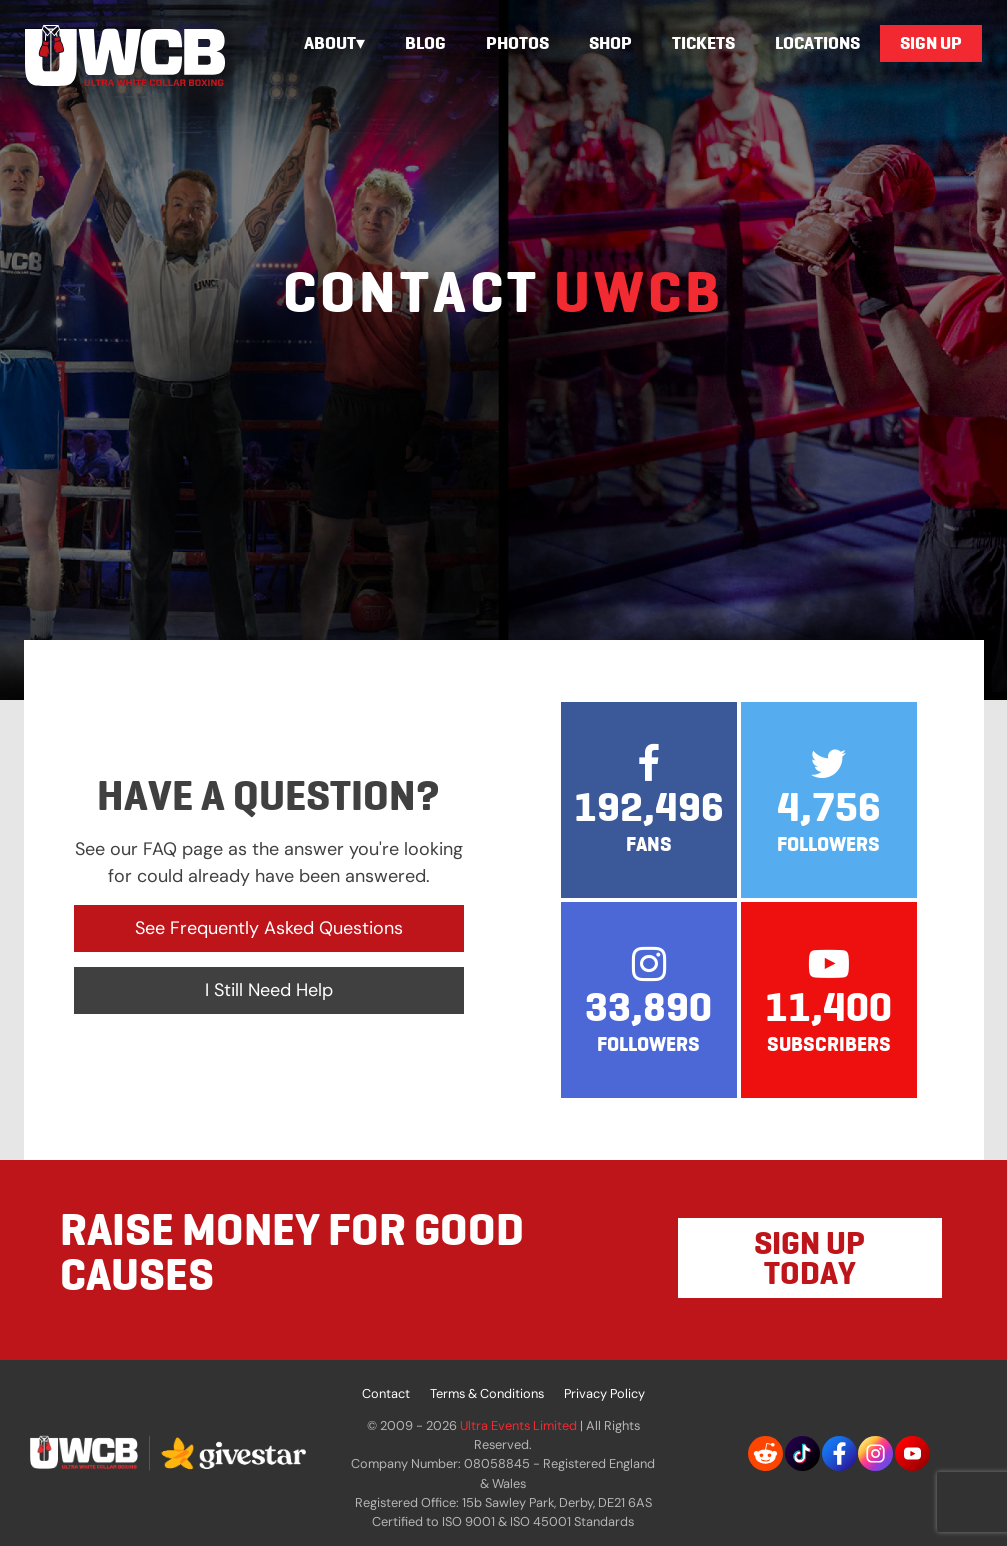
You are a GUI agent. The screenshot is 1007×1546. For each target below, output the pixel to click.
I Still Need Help (269, 990)
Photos (517, 43)
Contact (386, 1393)
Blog (425, 43)
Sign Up (931, 43)
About (330, 43)
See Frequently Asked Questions (269, 928)
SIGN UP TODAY (809, 1258)
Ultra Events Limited (518, 1425)
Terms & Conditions (487, 1393)
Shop (610, 43)
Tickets (703, 43)
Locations (817, 43)
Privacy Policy (604, 1393)
